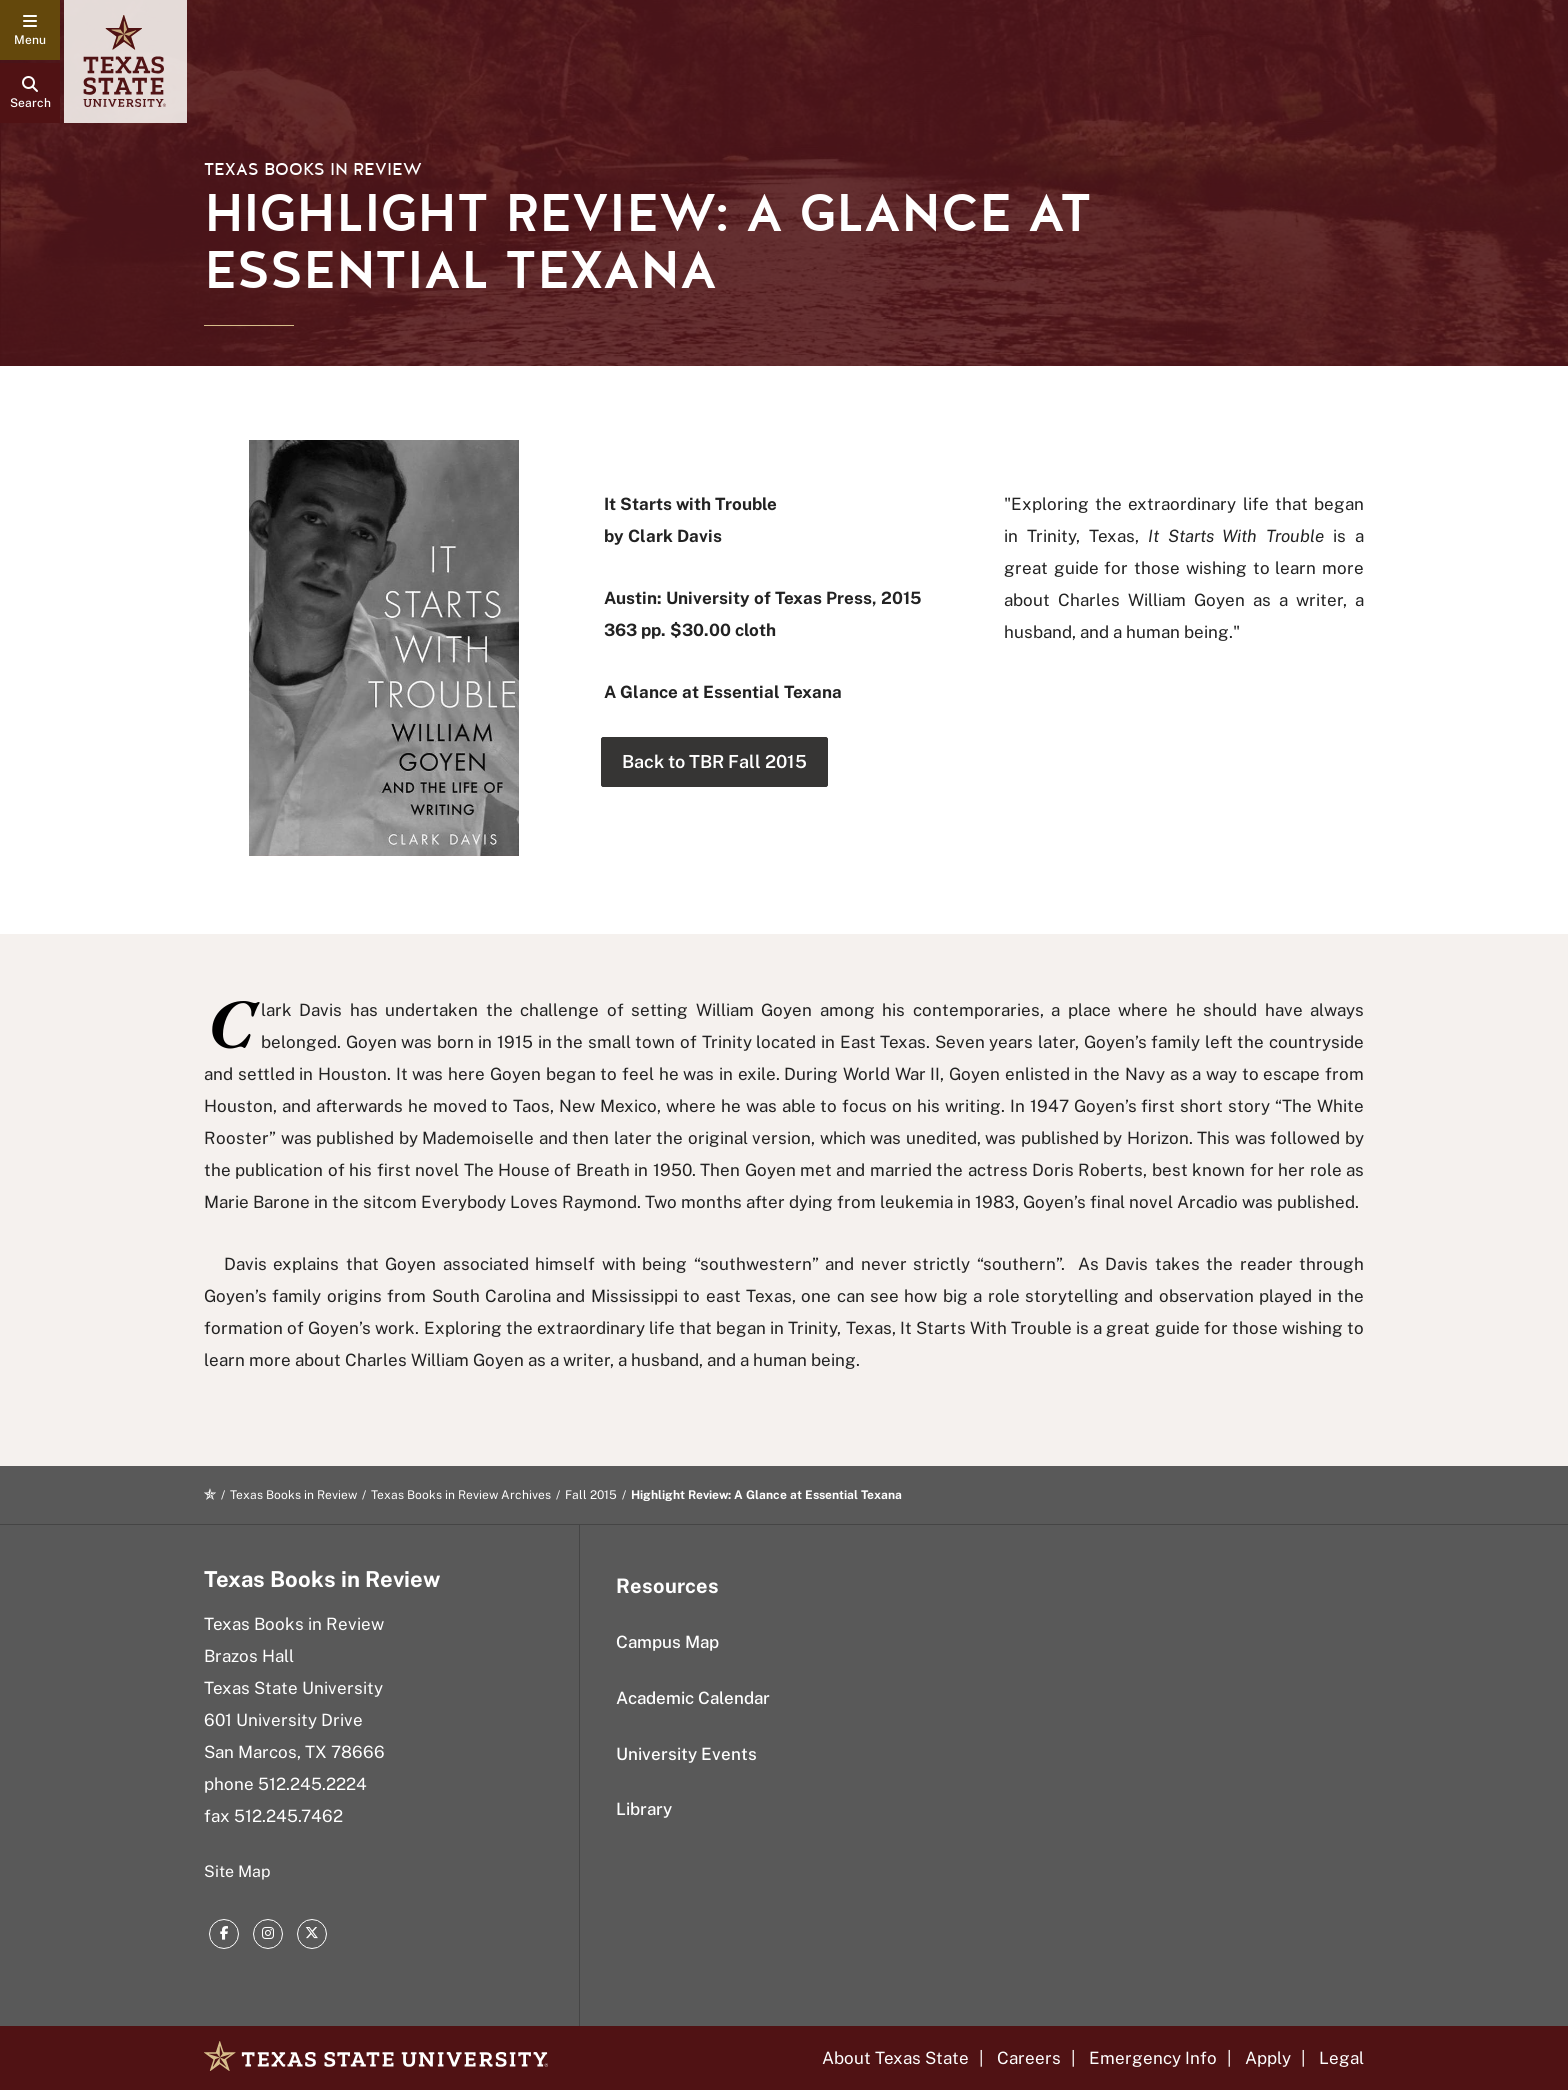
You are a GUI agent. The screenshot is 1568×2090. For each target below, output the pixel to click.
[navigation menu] (30, 30)
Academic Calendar (693, 1698)
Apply (1268, 2058)
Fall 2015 (591, 1495)
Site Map (237, 1871)
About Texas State (895, 2058)
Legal (1341, 2058)
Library (644, 1809)
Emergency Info (1153, 2058)
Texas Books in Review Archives (461, 1495)
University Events (686, 1754)
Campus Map (667, 1642)
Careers (1029, 2058)
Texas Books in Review (313, 169)
